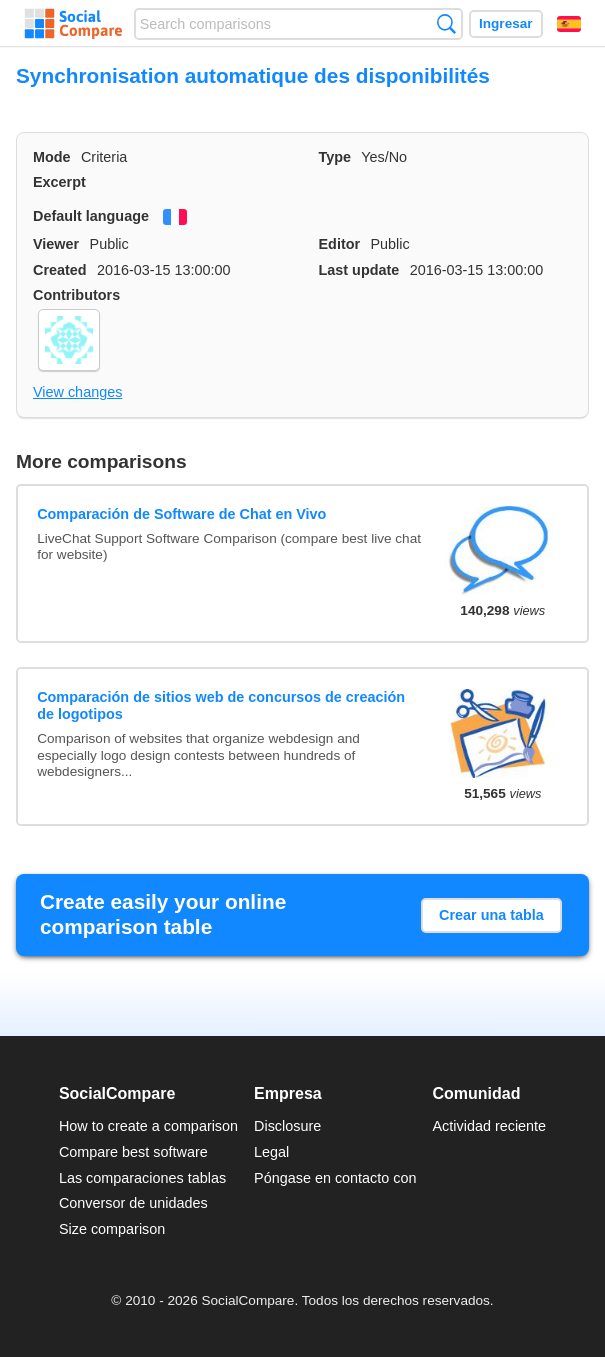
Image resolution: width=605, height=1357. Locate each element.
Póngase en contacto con (335, 1178)
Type (335, 157)
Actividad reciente (490, 1126)
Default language (91, 216)
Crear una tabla (491, 915)
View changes (77, 392)
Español (569, 24)
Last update (359, 270)
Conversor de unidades (133, 1203)
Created (60, 270)
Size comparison (112, 1229)
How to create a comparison (148, 1126)
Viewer (56, 244)
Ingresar (506, 23)
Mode (52, 157)
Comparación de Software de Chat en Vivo (181, 514)
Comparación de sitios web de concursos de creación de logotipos (221, 705)
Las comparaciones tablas (142, 1178)
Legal (271, 1152)
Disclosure (287, 1126)
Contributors (76, 295)
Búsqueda (446, 23)
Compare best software (133, 1152)
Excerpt (59, 182)
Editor (340, 244)
